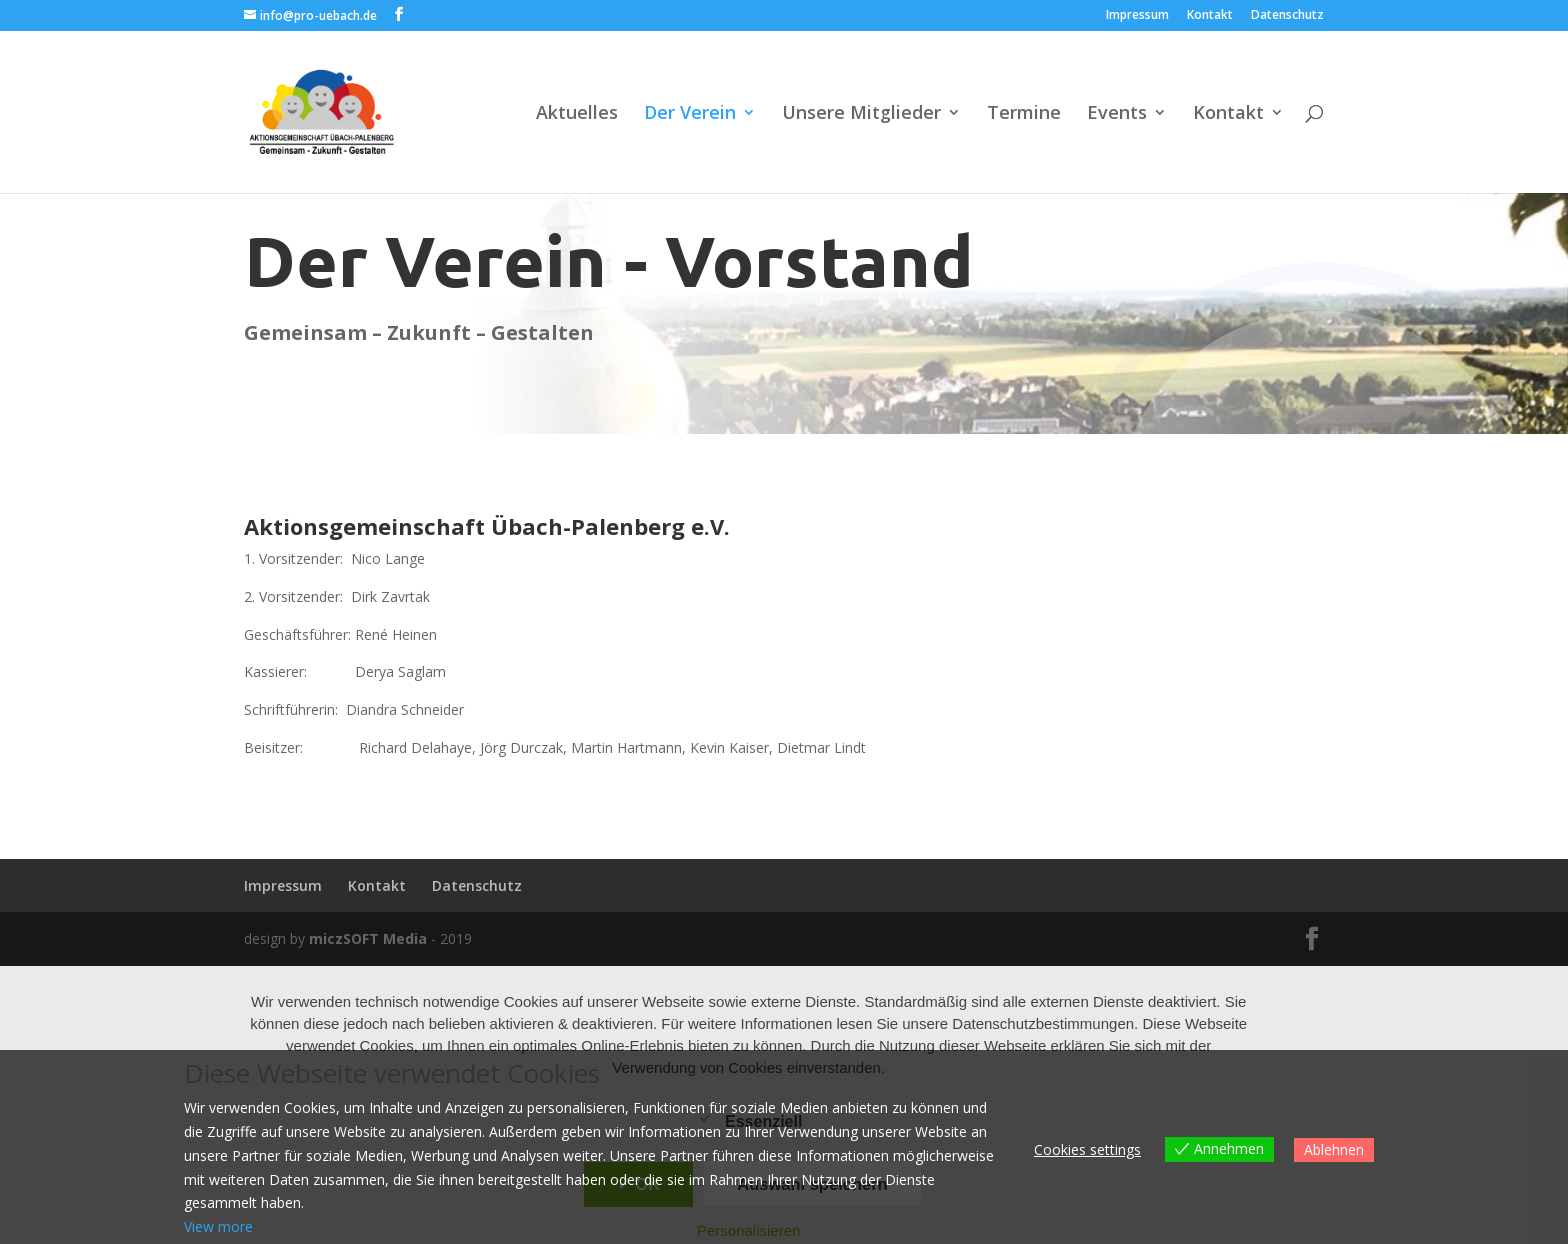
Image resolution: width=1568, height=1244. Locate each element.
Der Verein (690, 114)
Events (1117, 114)
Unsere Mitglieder (861, 114)
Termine (1024, 114)
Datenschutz (1287, 16)
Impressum (1137, 16)
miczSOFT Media (368, 938)
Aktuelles (577, 114)
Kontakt (1210, 16)
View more (218, 1226)
